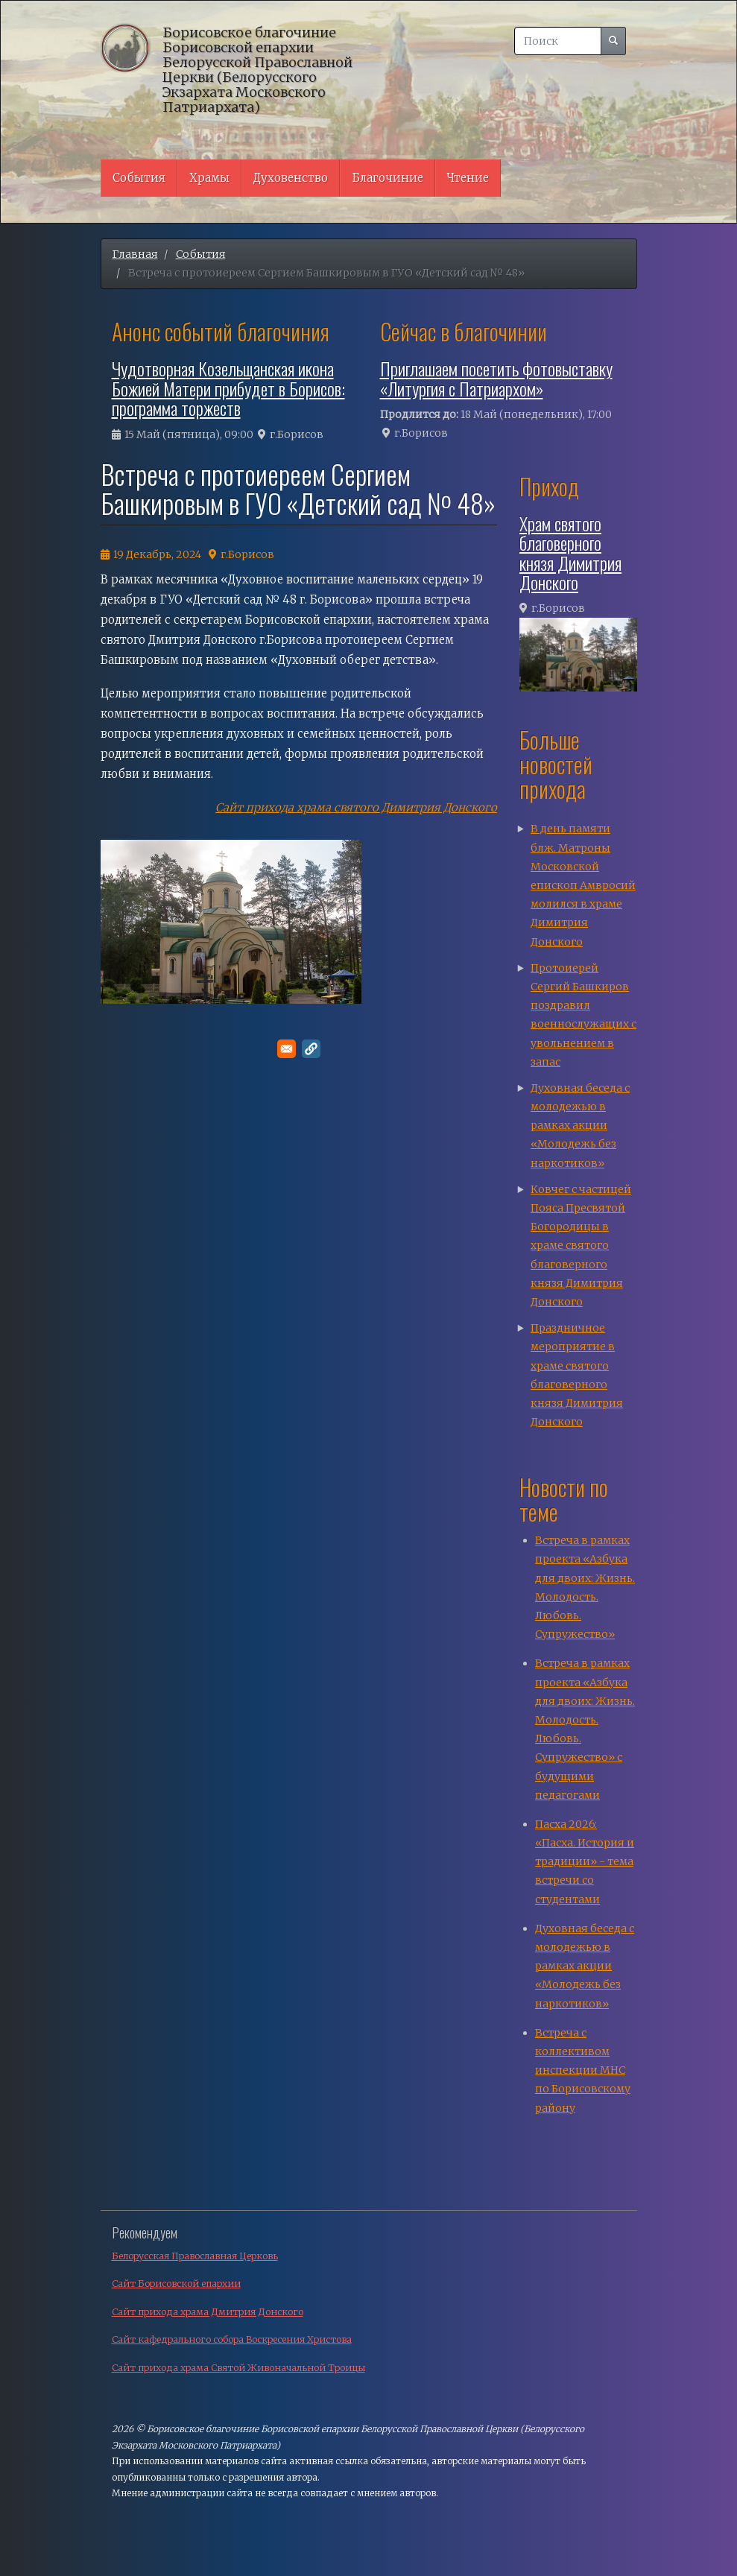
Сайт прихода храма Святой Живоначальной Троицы (238, 2367)
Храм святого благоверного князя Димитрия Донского (570, 552)
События (139, 178)
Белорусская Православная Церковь (195, 2256)
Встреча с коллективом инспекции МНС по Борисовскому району (582, 2070)
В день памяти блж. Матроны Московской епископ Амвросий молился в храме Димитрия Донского (583, 885)
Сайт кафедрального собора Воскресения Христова (232, 2339)
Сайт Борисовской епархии (176, 2283)
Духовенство (290, 178)
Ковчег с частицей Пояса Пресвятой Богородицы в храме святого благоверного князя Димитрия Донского (581, 1245)
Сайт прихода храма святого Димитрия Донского (356, 807)
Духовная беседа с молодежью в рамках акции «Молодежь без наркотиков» (580, 1125)
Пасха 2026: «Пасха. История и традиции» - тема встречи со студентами (584, 1861)
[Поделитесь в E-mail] (286, 1048)
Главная (135, 254)
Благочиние (387, 178)
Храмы (209, 178)
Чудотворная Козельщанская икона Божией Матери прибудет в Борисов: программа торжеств (228, 388)
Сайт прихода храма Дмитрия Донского (207, 2311)
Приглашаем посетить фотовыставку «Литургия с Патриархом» (496, 378)
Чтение (468, 178)
